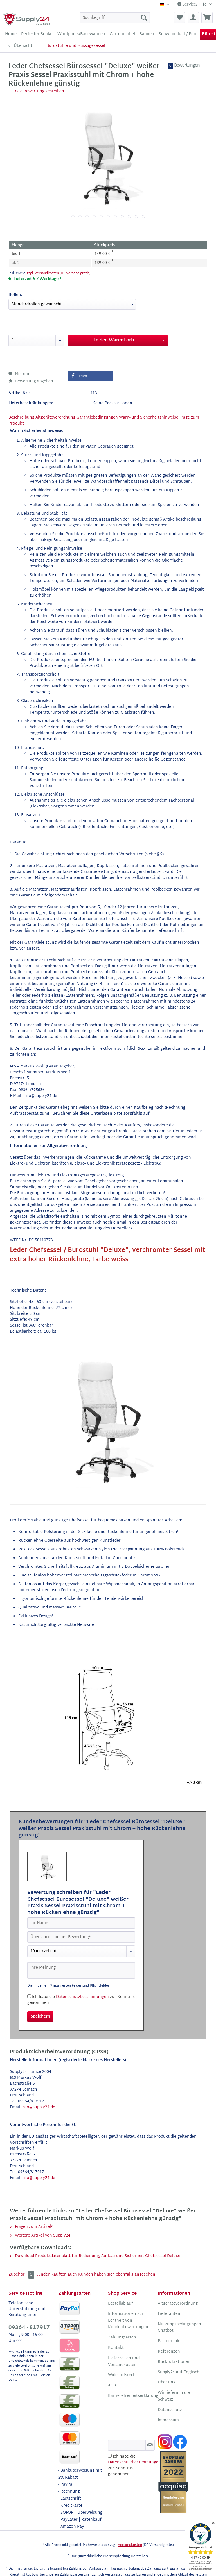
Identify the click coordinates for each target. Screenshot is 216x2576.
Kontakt (116, 2348)
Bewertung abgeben (30, 381)
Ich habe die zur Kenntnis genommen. (81, 1999)
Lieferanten (169, 2314)
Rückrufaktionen (174, 2362)
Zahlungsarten (122, 2337)
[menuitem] (115, 17)
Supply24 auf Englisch (178, 2372)
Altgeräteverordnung (55, 417)
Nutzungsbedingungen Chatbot (179, 2328)
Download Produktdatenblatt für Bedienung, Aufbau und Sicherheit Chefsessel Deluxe (95, 2256)
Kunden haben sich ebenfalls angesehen (116, 2274)
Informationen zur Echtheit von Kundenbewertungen (128, 2321)
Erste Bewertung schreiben (38, 91)
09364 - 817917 (29, 2328)
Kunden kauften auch (56, 2274)
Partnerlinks (169, 2341)
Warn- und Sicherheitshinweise (148, 417)
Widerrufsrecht (122, 2375)
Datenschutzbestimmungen (82, 1996)
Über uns (166, 2382)
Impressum (168, 2420)
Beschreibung (21, 417)
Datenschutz (170, 2410)
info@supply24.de (38, 2107)
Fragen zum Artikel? (31, 2226)
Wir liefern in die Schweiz (174, 2396)
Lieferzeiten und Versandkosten (124, 2362)
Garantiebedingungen (97, 417)
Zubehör (21, 2274)
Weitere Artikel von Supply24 (40, 2235)
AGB (112, 2385)
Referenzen (169, 2351)
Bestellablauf (120, 2303)
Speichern (40, 2016)
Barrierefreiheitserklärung (131, 2396)
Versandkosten (130, 2545)
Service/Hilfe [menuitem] (192, 4)
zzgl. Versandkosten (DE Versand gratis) (59, 273)
